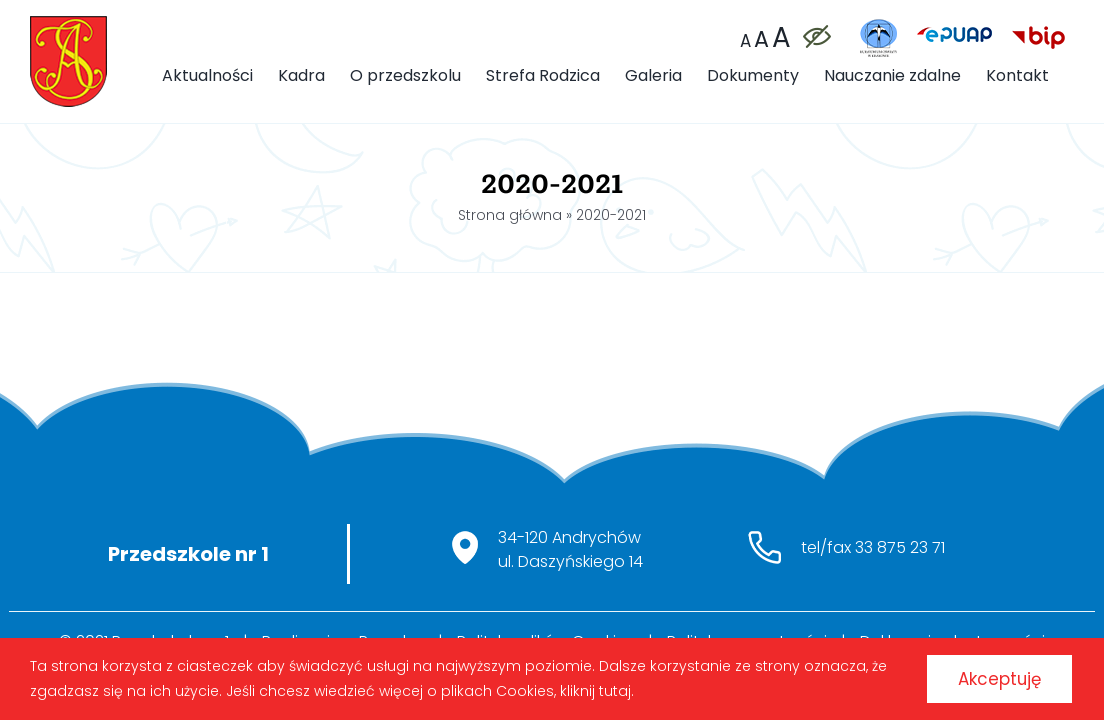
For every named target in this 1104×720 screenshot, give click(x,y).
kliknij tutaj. (616, 688)
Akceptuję (988, 675)
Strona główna (510, 215)
